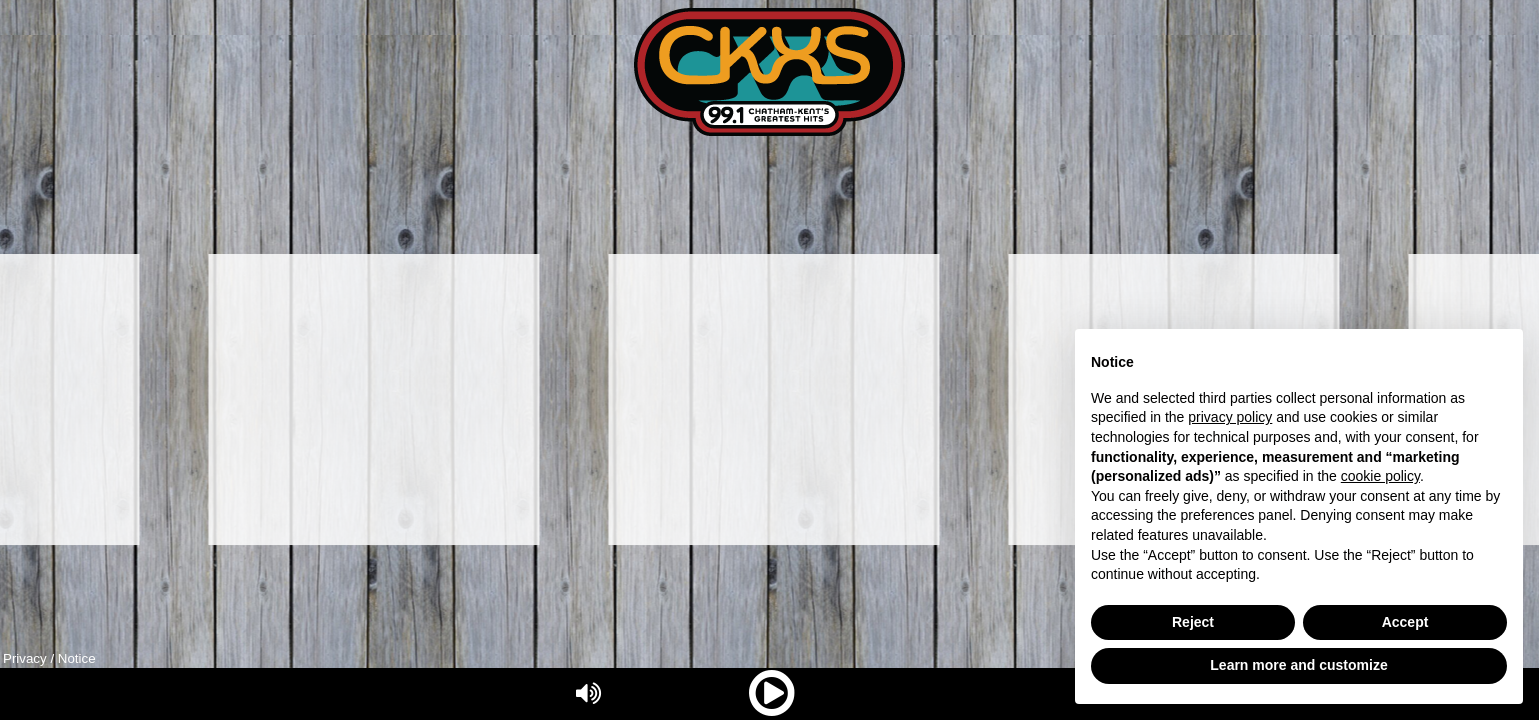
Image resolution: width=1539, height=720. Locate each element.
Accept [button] (1405, 622)
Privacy (25, 658)
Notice (77, 658)
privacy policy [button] (1230, 417)
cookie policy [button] (1380, 476)
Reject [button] (1193, 622)
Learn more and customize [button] (1298, 665)
